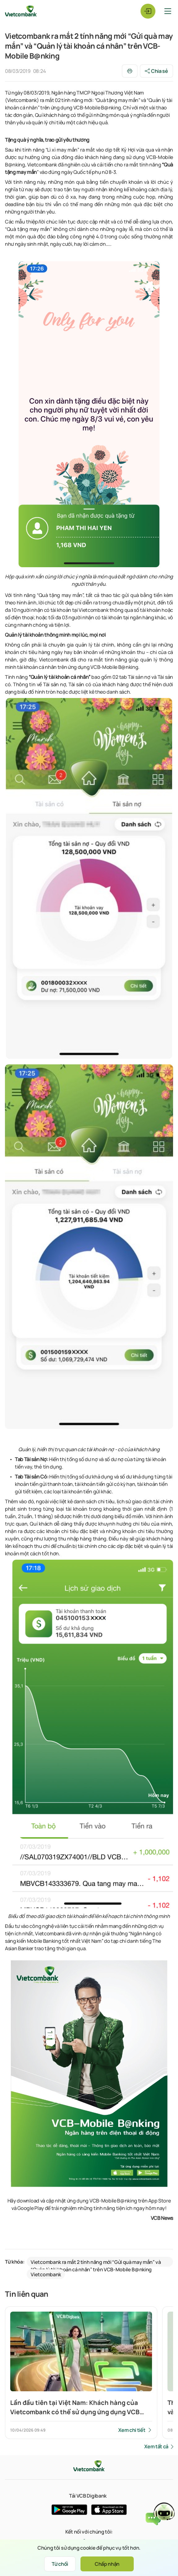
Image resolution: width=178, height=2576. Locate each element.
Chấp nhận (107, 2564)
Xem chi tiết (131, 2430)
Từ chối (60, 2564)
